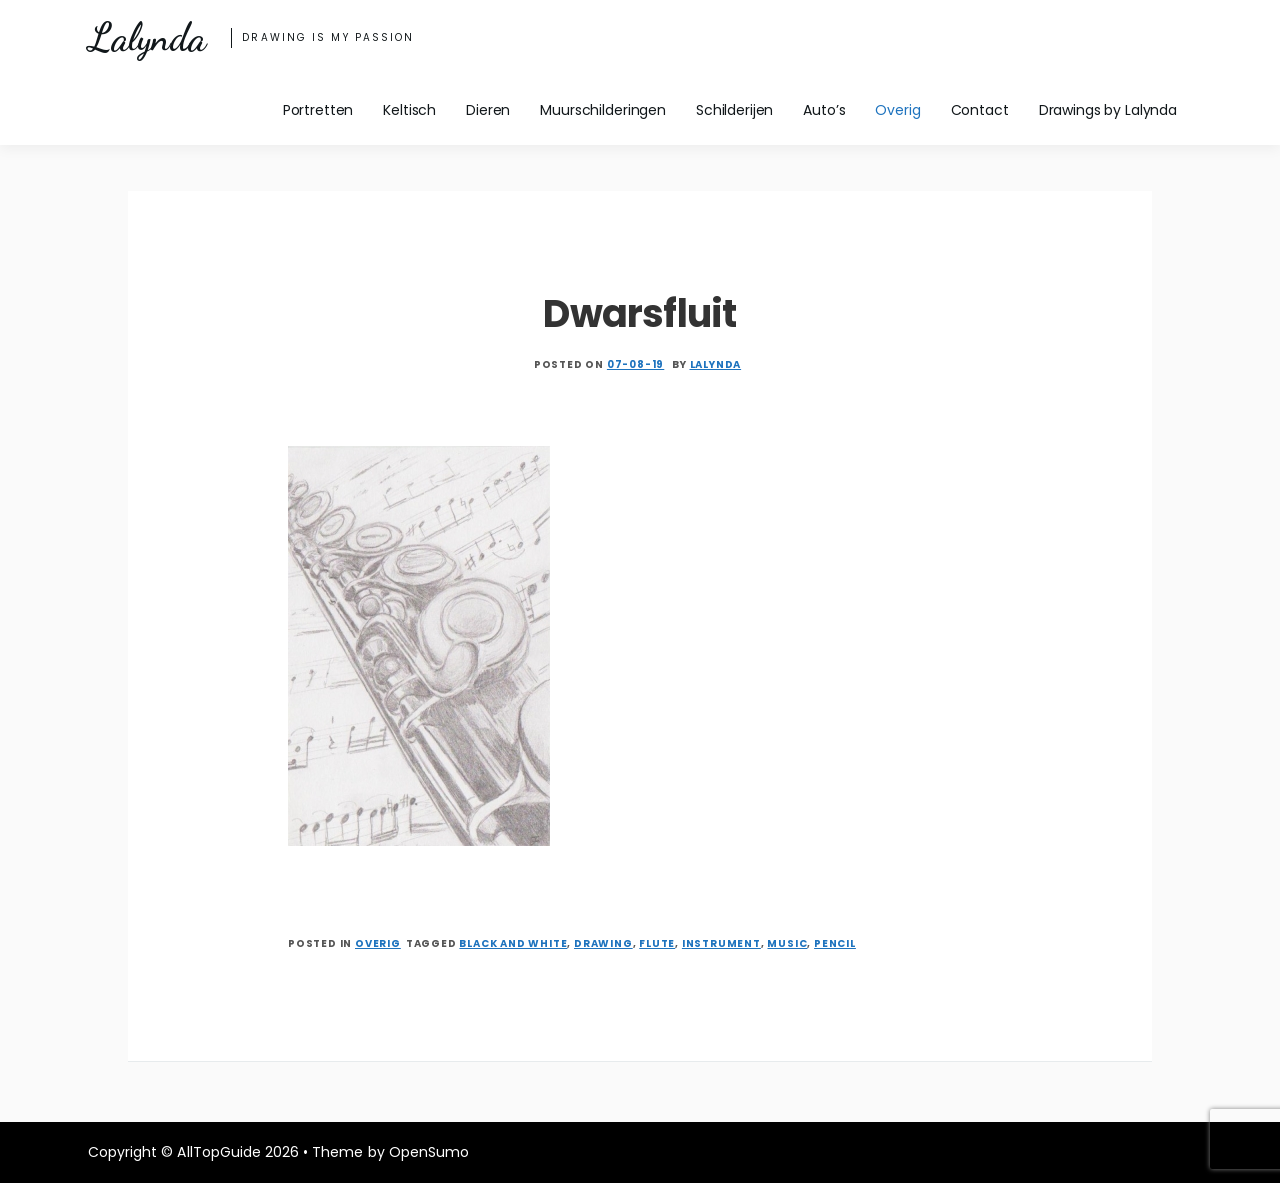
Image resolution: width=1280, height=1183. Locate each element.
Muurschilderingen (603, 110)
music (787, 943)
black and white (513, 943)
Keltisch (409, 110)
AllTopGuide (218, 1152)
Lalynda (146, 38)
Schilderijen (734, 110)
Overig (897, 110)
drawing (603, 943)
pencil (835, 943)
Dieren (488, 110)
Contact (980, 110)
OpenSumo (429, 1152)
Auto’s (824, 110)
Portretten (318, 110)
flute (657, 943)
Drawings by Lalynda (1108, 110)
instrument (721, 943)
